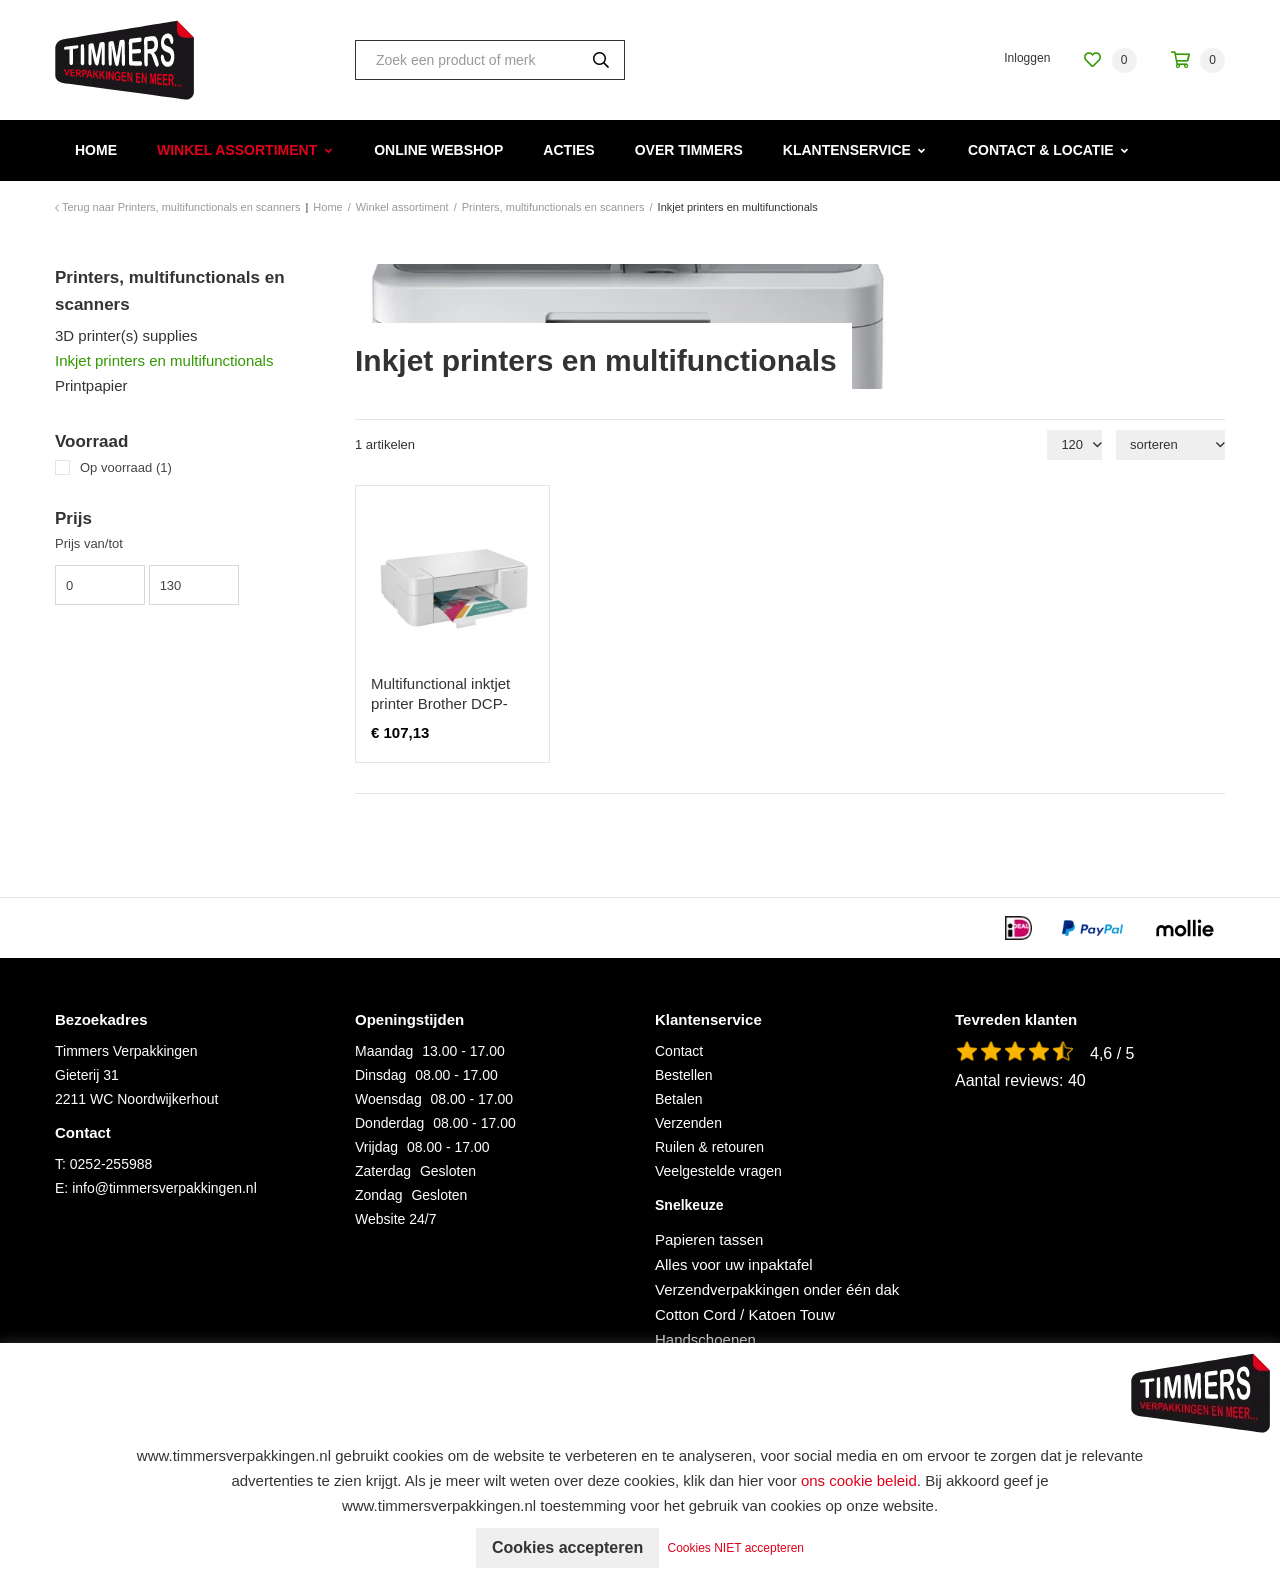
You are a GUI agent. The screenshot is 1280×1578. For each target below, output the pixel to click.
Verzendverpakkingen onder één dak (777, 1289)
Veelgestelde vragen (718, 1171)
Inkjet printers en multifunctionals (164, 360)
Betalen (678, 1099)
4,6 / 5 (1112, 1053)
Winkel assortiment (237, 150)
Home (96, 150)
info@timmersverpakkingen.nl (164, 1188)
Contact (679, 1051)
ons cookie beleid (859, 1480)
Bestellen (684, 1075)
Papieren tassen (709, 1239)
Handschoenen (705, 1339)
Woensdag (388, 1099)
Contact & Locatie (1041, 150)
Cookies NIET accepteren (736, 1548)
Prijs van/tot (89, 543)
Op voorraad (126, 467)
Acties (568, 150)
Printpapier (91, 385)
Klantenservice (847, 150)
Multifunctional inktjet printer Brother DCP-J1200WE (440, 703)
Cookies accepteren (567, 1547)
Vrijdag (376, 1147)
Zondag (378, 1195)
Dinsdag (380, 1075)
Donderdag (389, 1123)
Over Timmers (689, 150)
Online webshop (438, 150)
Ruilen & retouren (709, 1147)
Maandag (384, 1051)
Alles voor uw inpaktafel (734, 1264)
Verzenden (688, 1123)
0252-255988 (111, 1164)
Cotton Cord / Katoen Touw (745, 1314)
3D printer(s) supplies (126, 335)
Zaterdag (383, 1171)
